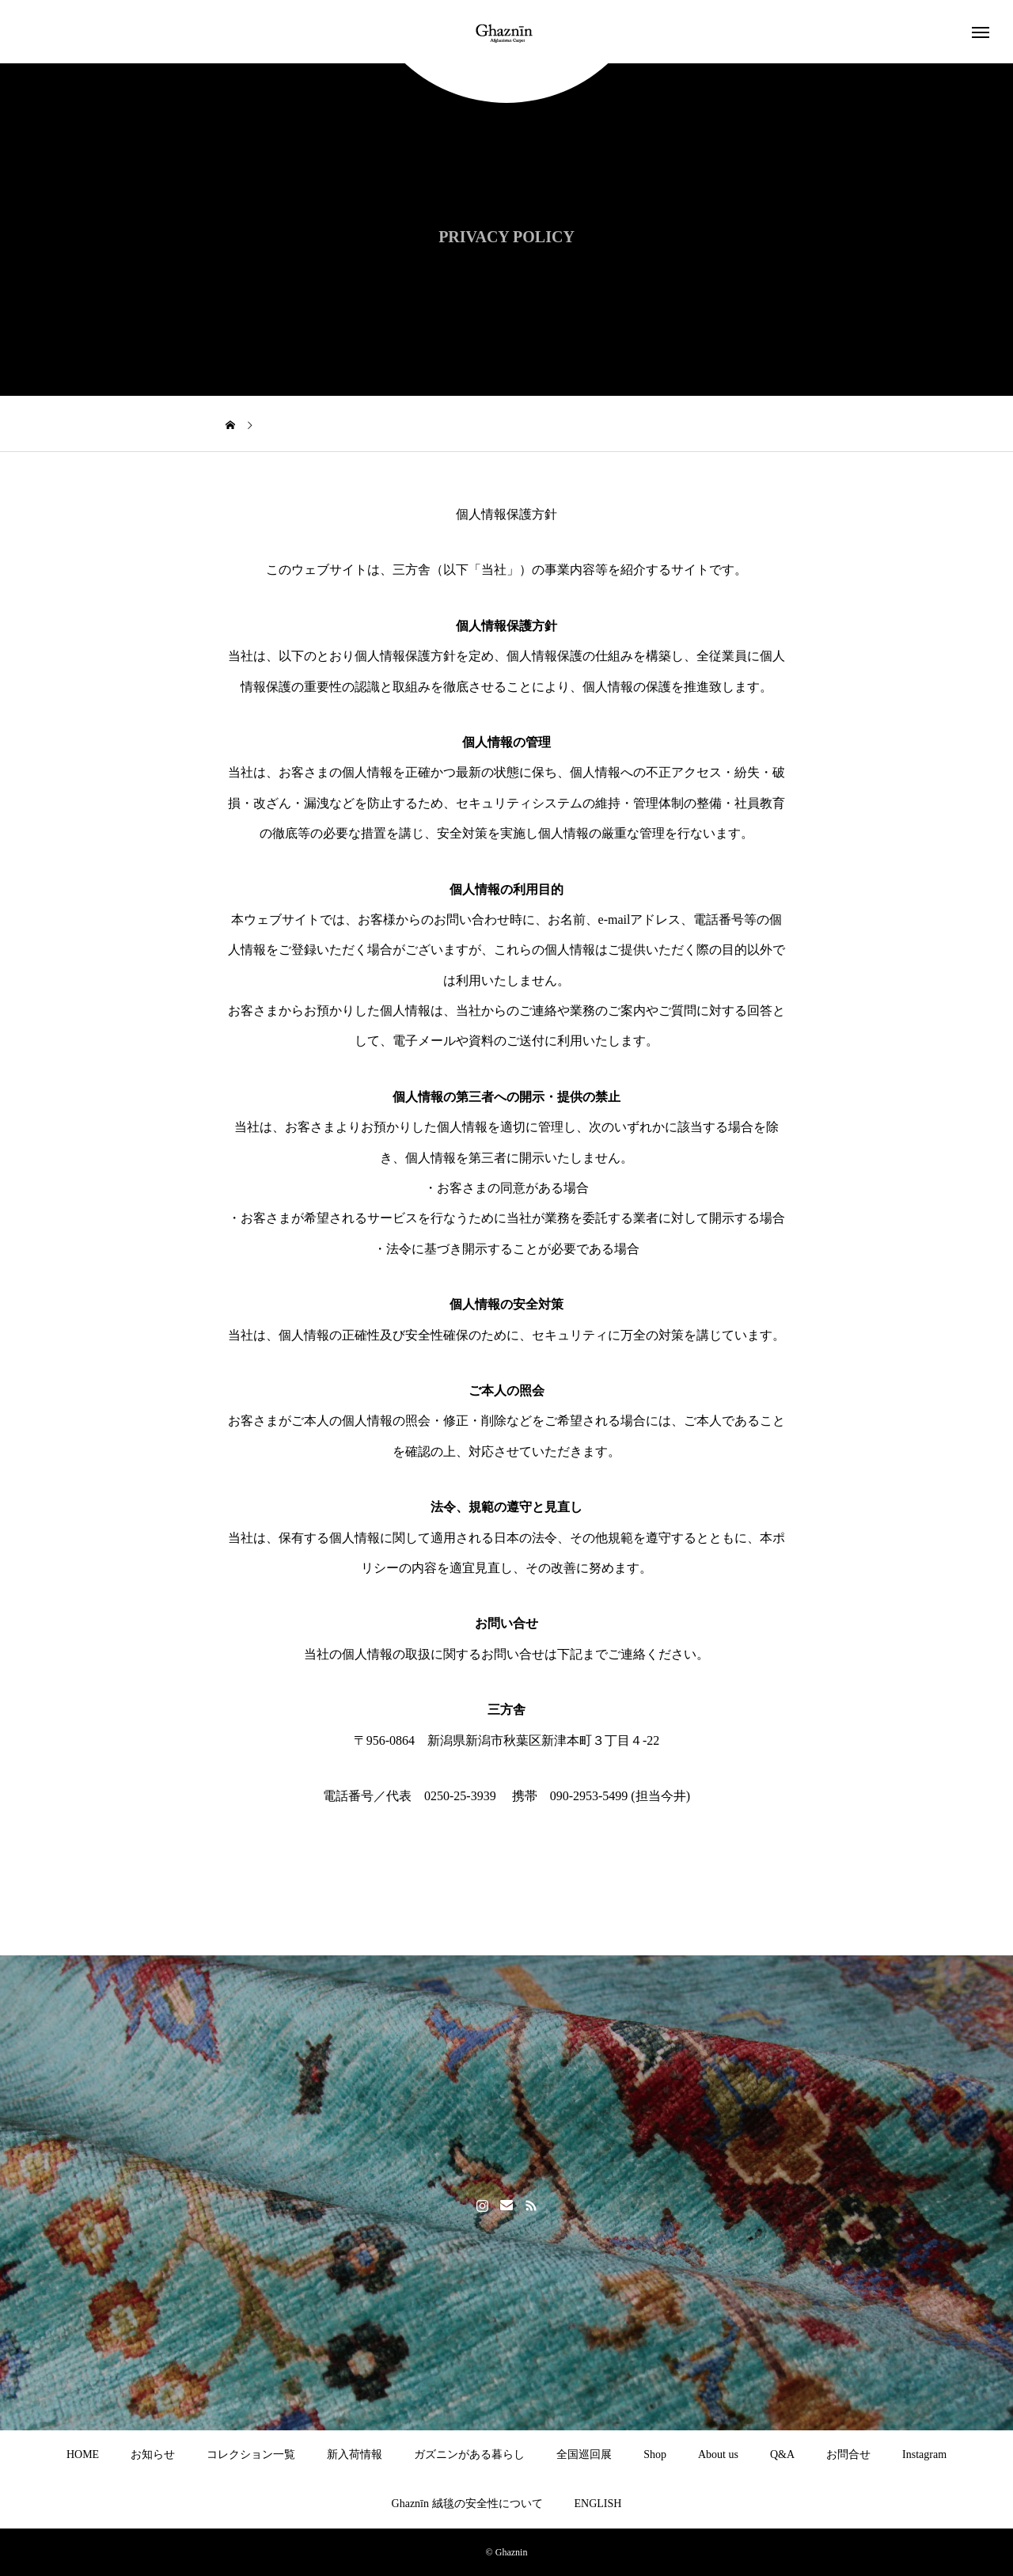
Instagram (924, 2454)
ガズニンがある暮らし (469, 2454)
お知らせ (153, 2454)
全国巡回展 (584, 2454)
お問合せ (848, 2454)
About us (718, 2454)
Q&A (782, 2454)
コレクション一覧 (251, 2454)
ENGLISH (598, 2504)
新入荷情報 (354, 2454)
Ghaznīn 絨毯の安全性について (467, 2504)
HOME (82, 2454)
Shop (654, 2454)
